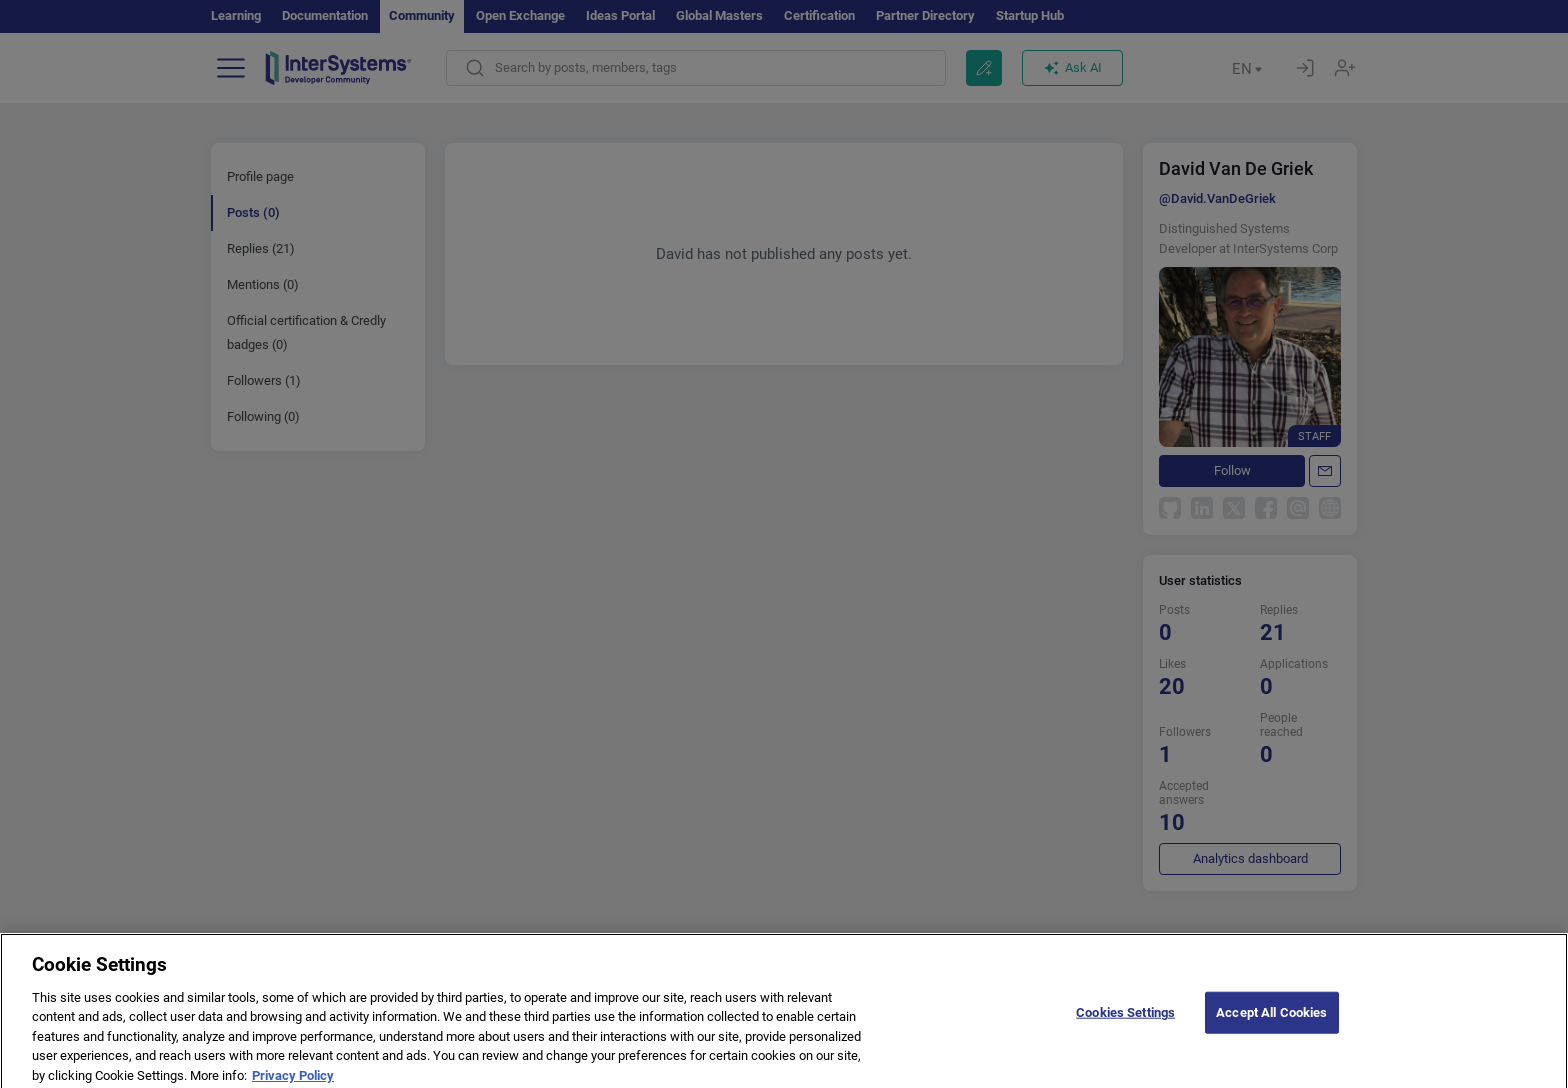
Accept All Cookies (1271, 1020)
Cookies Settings (1125, 1020)
